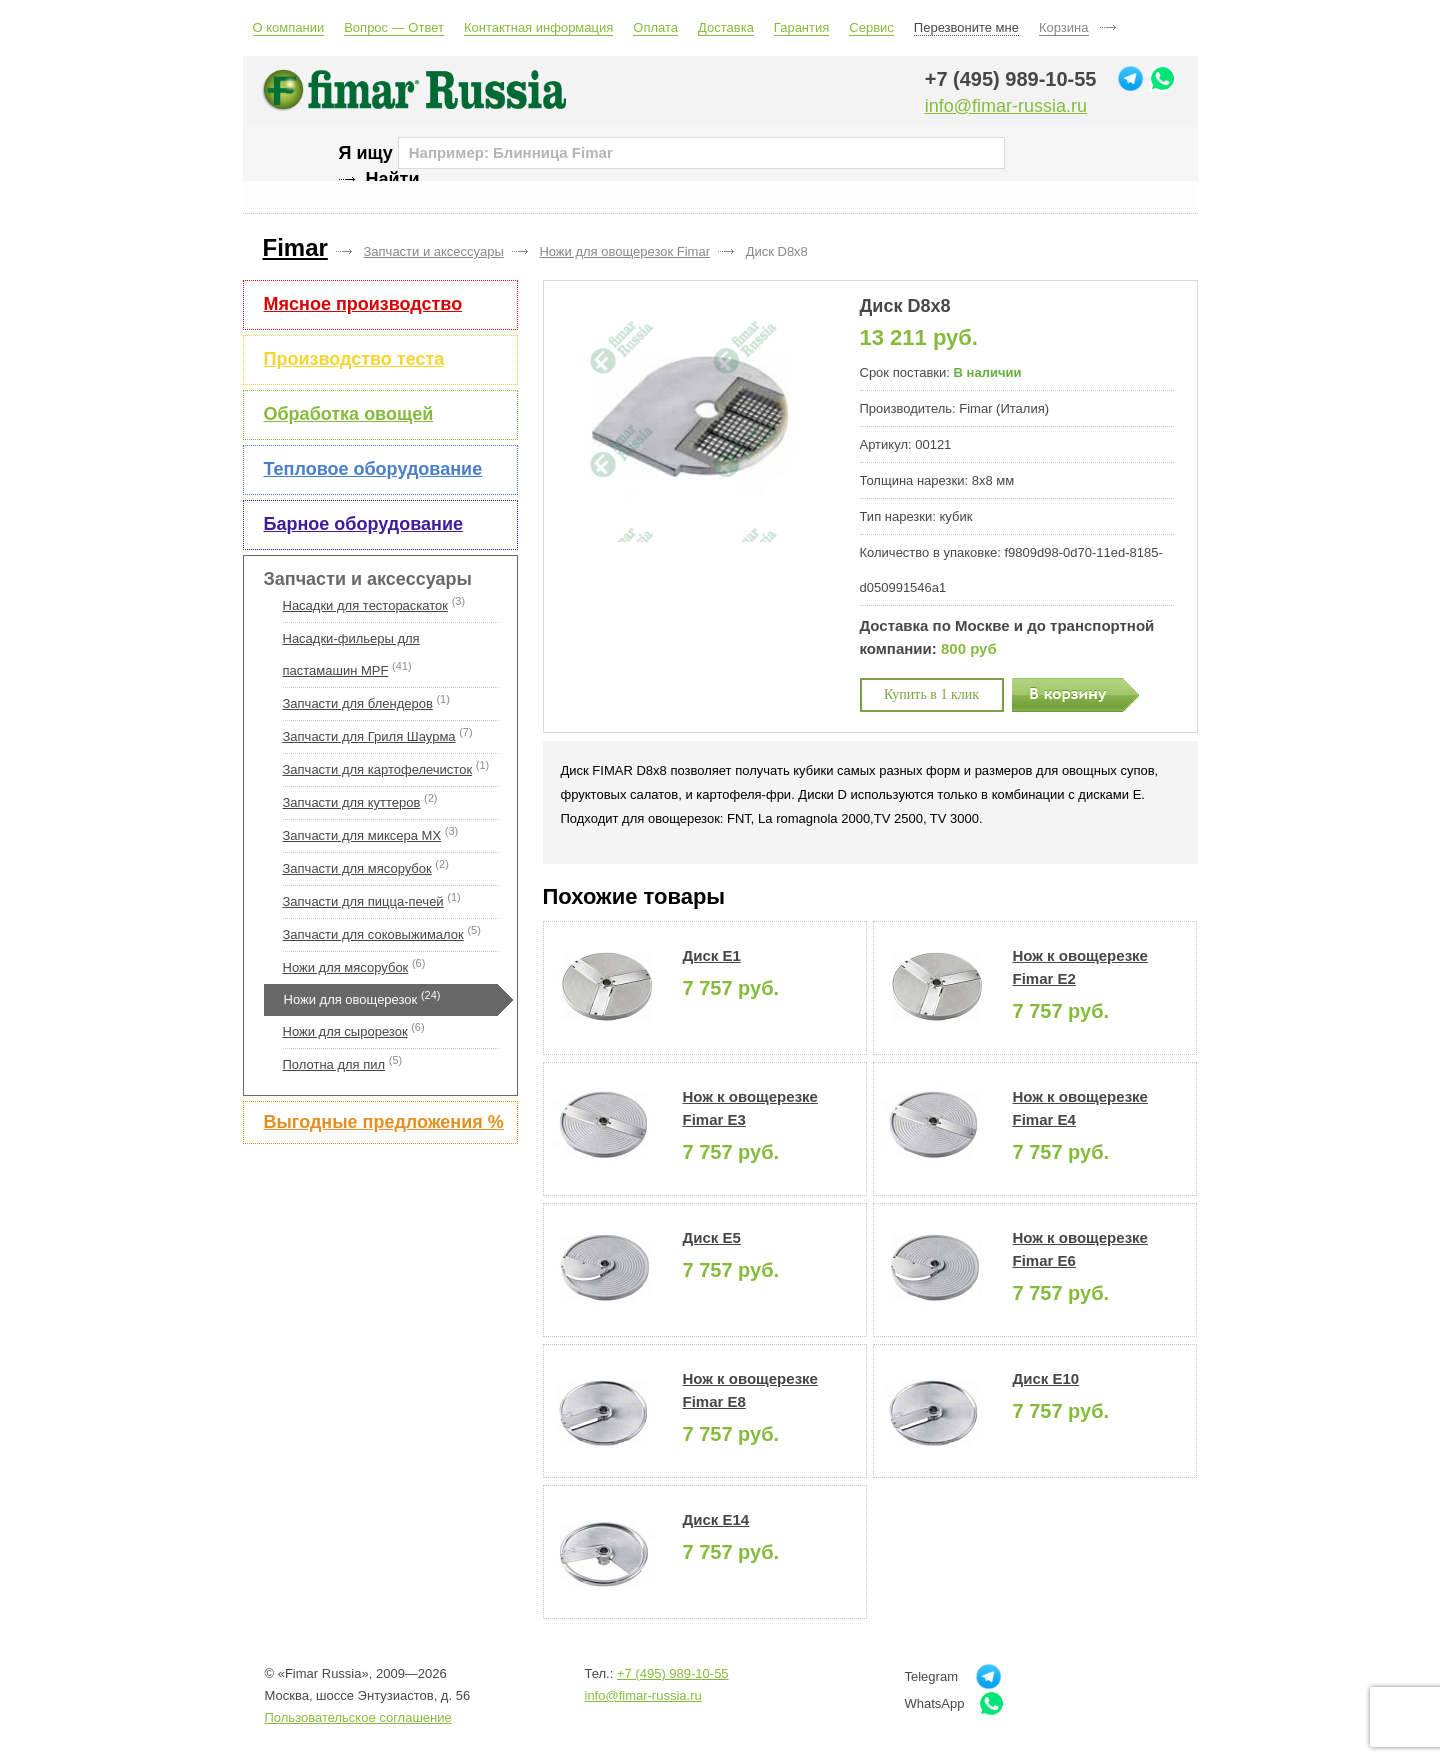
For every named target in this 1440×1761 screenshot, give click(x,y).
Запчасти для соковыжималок (373, 934)
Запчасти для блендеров (358, 703)
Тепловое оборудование (373, 469)
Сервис (871, 27)
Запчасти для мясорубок (357, 868)
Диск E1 (712, 955)
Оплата (655, 27)
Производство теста (354, 359)
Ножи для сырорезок (345, 1031)
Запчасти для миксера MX (362, 835)
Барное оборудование (363, 524)
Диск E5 (712, 1237)
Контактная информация (538, 27)
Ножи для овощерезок (351, 999)
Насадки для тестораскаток (366, 605)
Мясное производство (363, 304)
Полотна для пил (334, 1064)
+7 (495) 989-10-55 (1011, 79)
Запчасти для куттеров (352, 802)
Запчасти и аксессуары (368, 579)
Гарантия (801, 27)
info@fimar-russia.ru (1006, 106)
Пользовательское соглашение (358, 1717)
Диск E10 (1046, 1378)
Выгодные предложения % (384, 1122)
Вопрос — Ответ (394, 27)
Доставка (726, 27)
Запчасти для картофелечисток (378, 769)
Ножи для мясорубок (346, 967)
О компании (289, 27)
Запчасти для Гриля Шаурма (369, 736)
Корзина (1064, 27)
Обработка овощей (349, 414)
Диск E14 (716, 1519)
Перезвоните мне (966, 27)
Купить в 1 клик (931, 694)
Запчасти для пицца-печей (363, 901)
